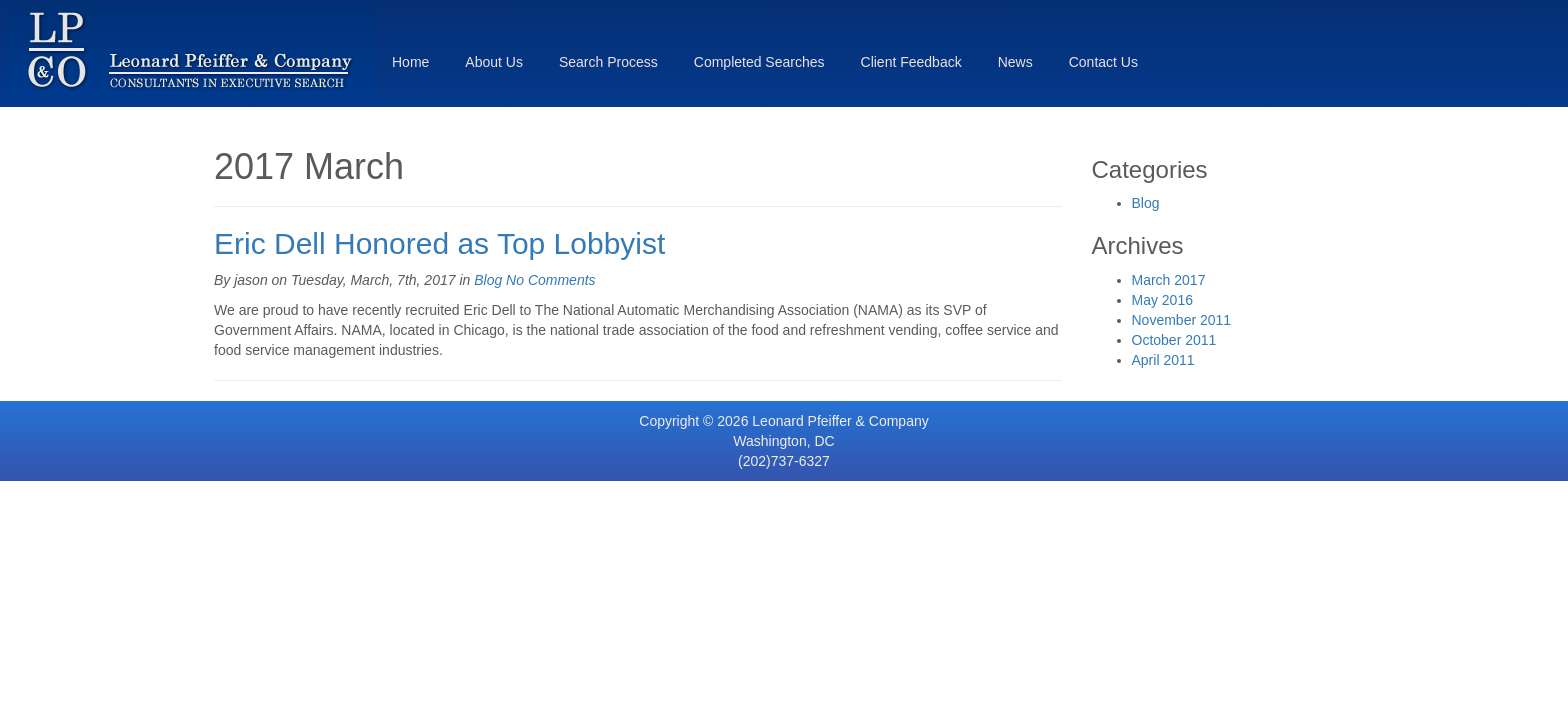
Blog (488, 280)
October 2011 (1174, 340)
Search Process (608, 62)
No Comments (550, 280)
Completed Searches (759, 62)
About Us (494, 62)
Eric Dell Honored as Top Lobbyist (439, 243)
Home (410, 62)
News (1015, 62)
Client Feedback (911, 62)
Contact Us (1103, 62)
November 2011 (1182, 320)
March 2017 (1169, 280)
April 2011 (1163, 360)
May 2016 (1162, 300)
